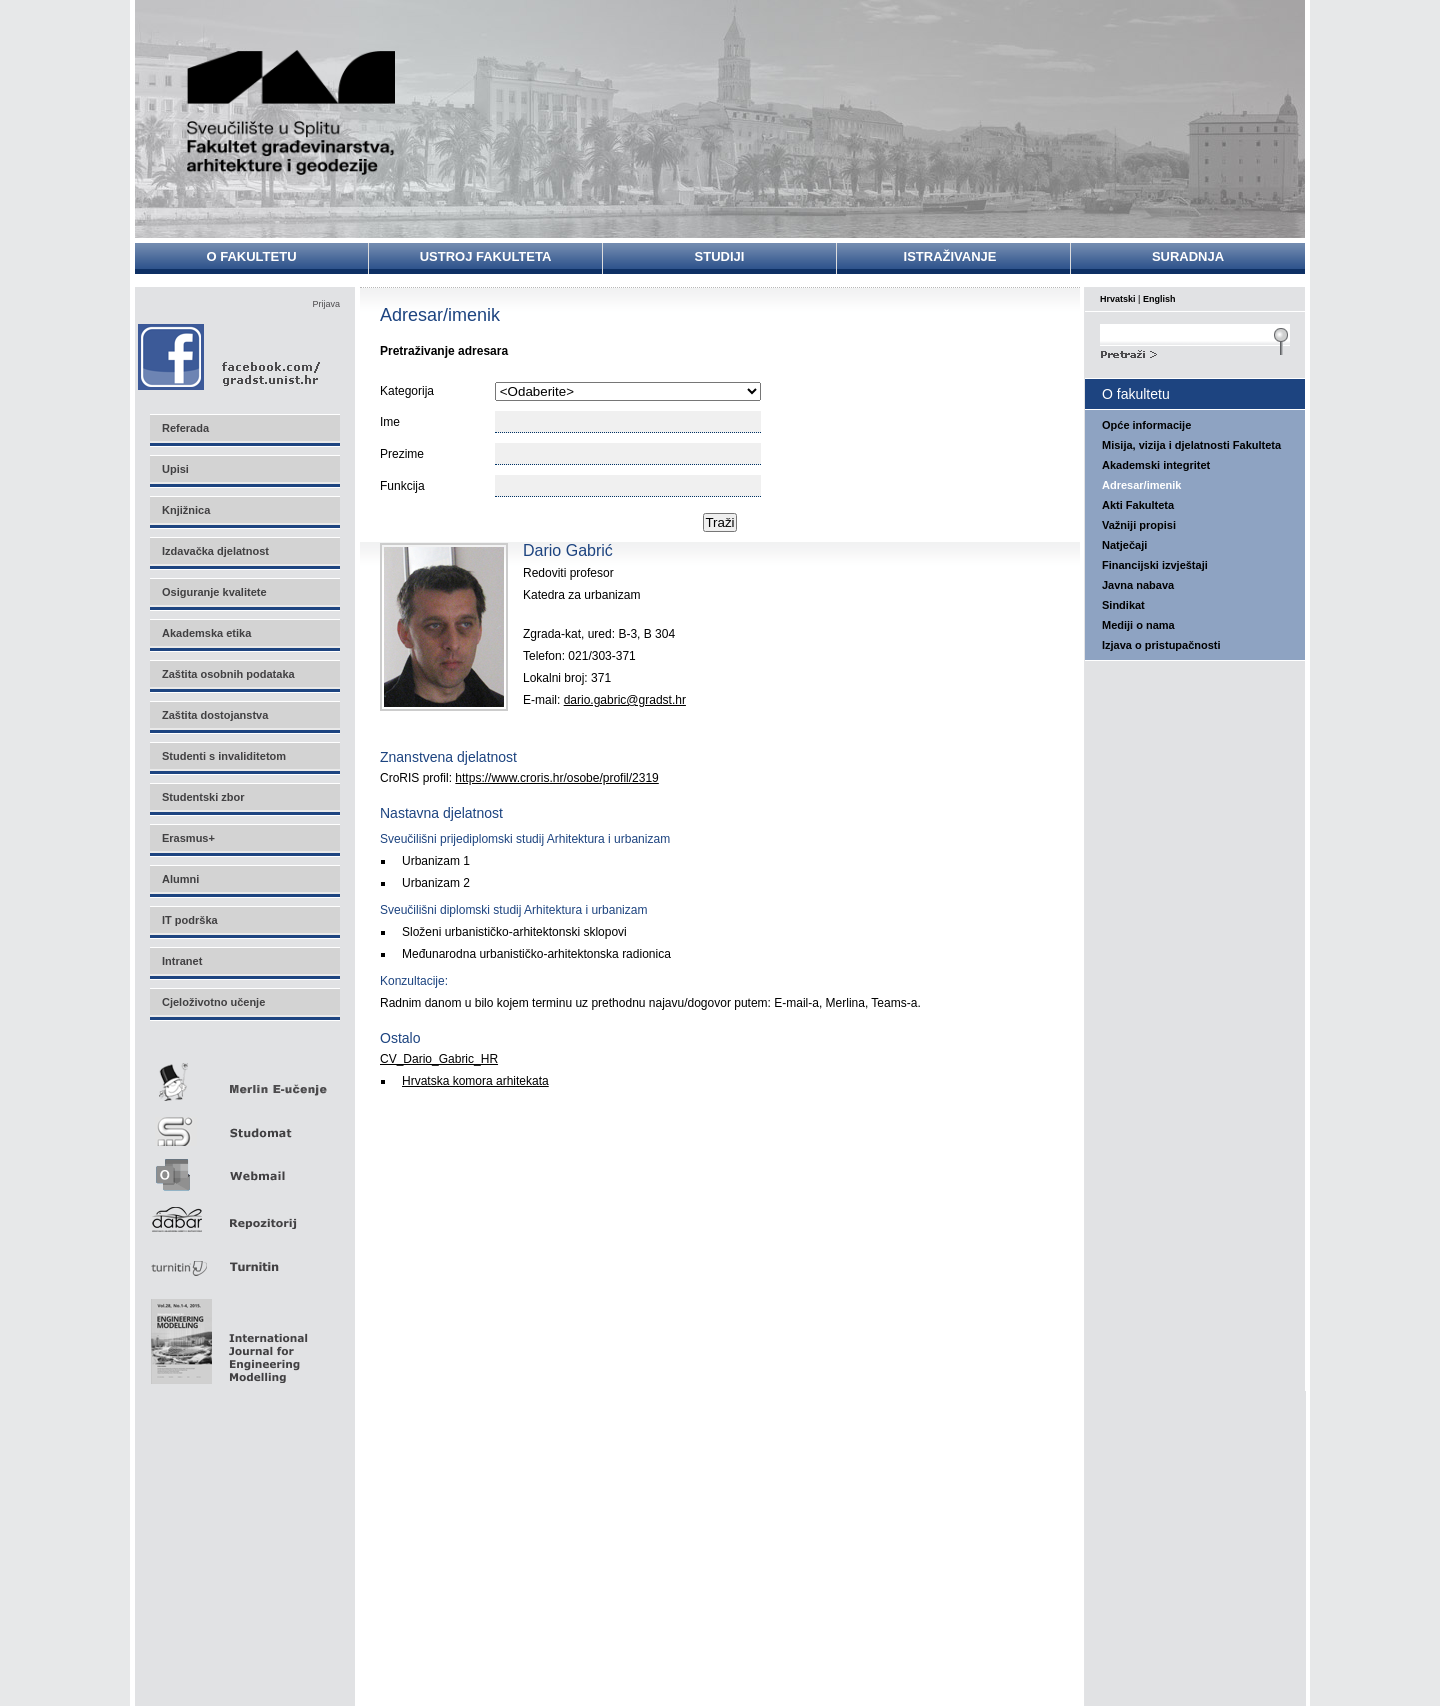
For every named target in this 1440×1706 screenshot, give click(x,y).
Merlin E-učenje (244, 1078)
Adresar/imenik (1141, 485)
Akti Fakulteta (1138, 505)
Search (1195, 352)
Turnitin (244, 1258)
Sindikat (1123, 605)
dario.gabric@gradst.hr (625, 700)
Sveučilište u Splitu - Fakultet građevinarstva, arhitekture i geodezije (292, 112)
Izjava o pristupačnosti (1161, 645)
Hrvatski (1118, 299)
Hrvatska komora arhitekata (475, 1081)
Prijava (326, 304)
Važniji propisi (1139, 525)
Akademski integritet (1156, 465)
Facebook (230, 356)
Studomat (244, 1123)
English (1159, 299)
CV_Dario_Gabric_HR (439, 1059)
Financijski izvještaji (1155, 565)
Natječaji (1124, 545)
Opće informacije (1146, 425)
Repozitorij (244, 1213)
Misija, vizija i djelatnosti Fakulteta (1191, 445)
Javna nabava (1138, 585)
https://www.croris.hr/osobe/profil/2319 (556, 778)
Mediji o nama (1138, 625)
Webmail (244, 1168)
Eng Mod (226, 1336)
